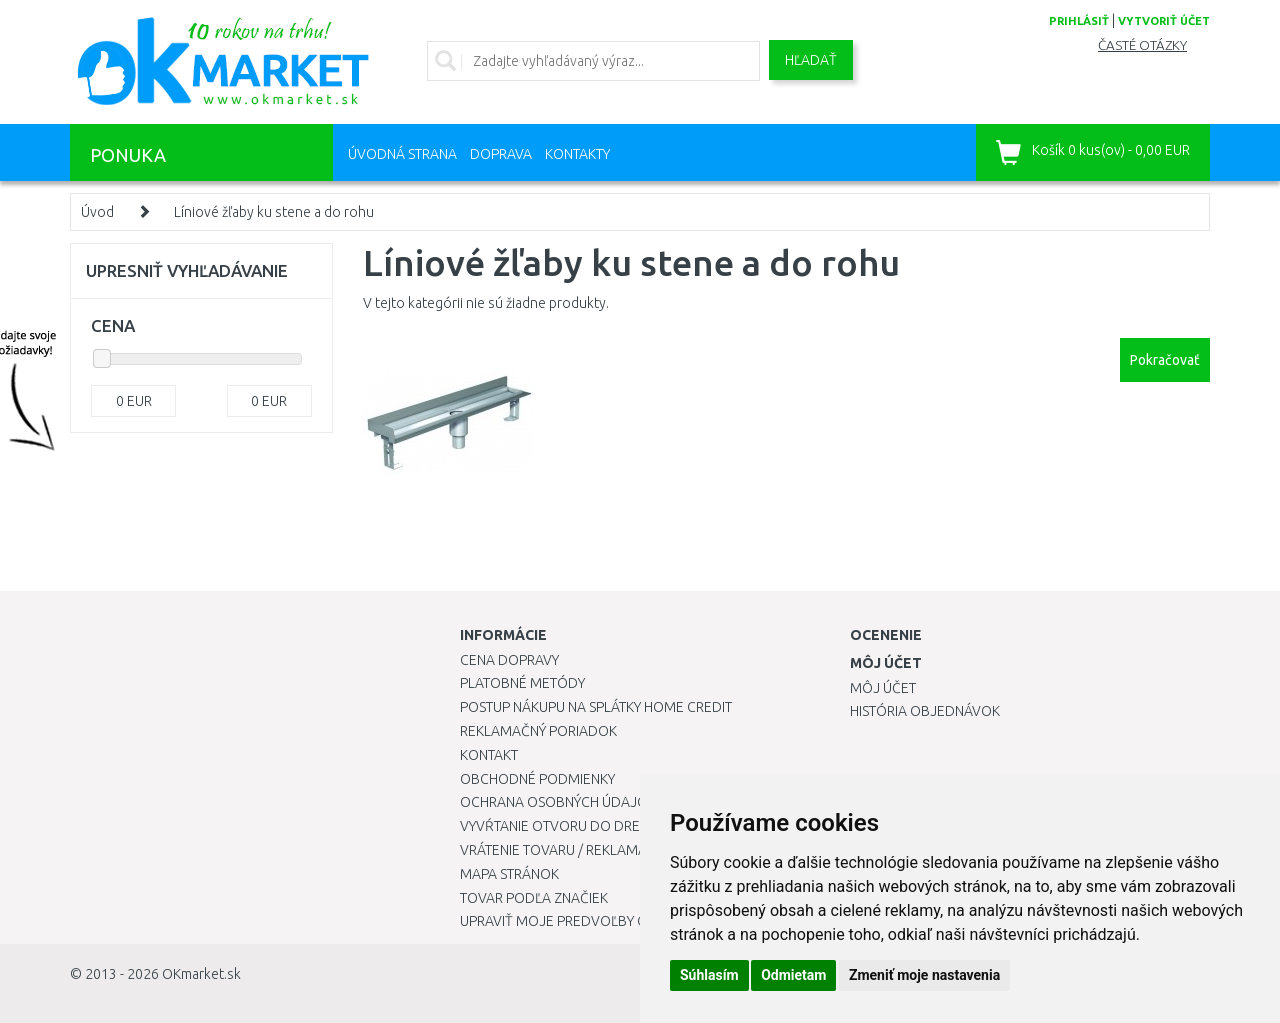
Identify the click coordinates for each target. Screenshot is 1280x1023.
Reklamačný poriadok (538, 731)
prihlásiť (1079, 21)
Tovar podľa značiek (534, 898)
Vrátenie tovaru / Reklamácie (563, 850)
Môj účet (883, 688)
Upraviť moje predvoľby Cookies (577, 921)
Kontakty (577, 154)
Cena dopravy (509, 660)
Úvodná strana (402, 154)
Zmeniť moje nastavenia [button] (924, 975)
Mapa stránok (509, 874)
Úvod (97, 212)
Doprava (501, 154)
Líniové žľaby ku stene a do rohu (274, 212)
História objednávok (925, 711)
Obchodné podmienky (537, 779)
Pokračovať (1165, 360)
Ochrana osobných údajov (558, 802)
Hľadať (811, 60)
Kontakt (489, 755)
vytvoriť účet (1164, 21)
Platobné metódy (522, 683)
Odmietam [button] (793, 975)
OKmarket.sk (201, 974)
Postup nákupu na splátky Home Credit (596, 707)
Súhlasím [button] (709, 975)
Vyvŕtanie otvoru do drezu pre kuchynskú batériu (638, 826)
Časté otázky (1142, 45)
